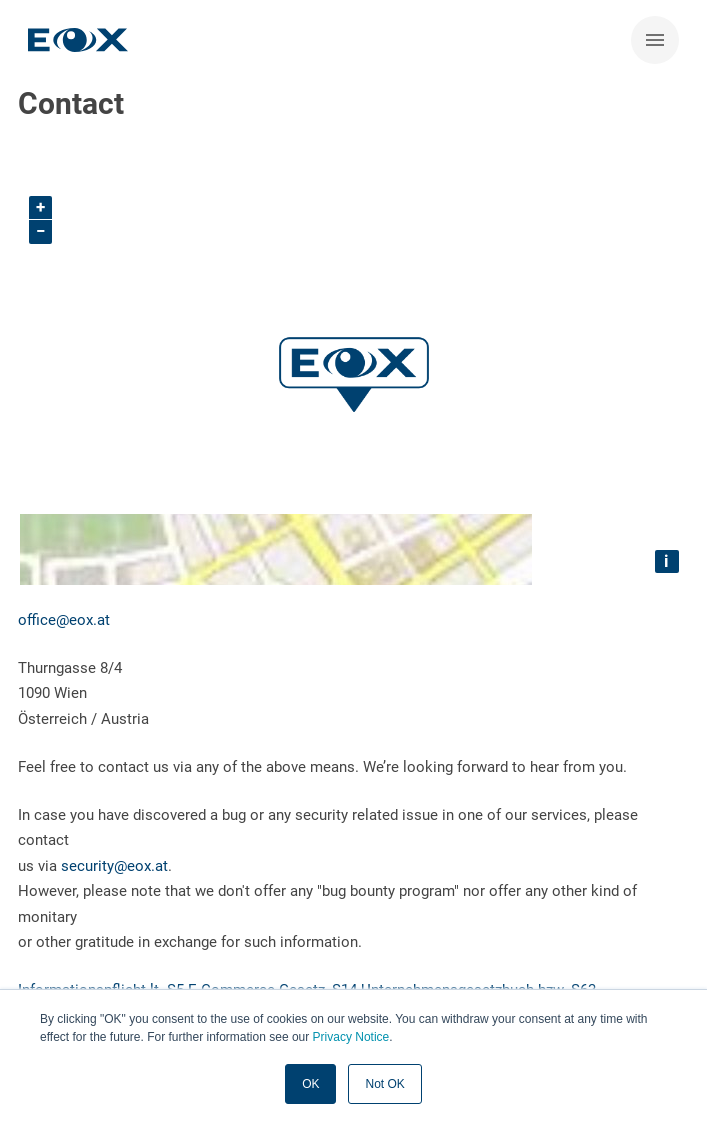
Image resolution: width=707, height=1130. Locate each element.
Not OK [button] (384, 1084)
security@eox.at (114, 866)
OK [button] (310, 1084)
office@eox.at (64, 620)
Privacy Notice (351, 1037)
